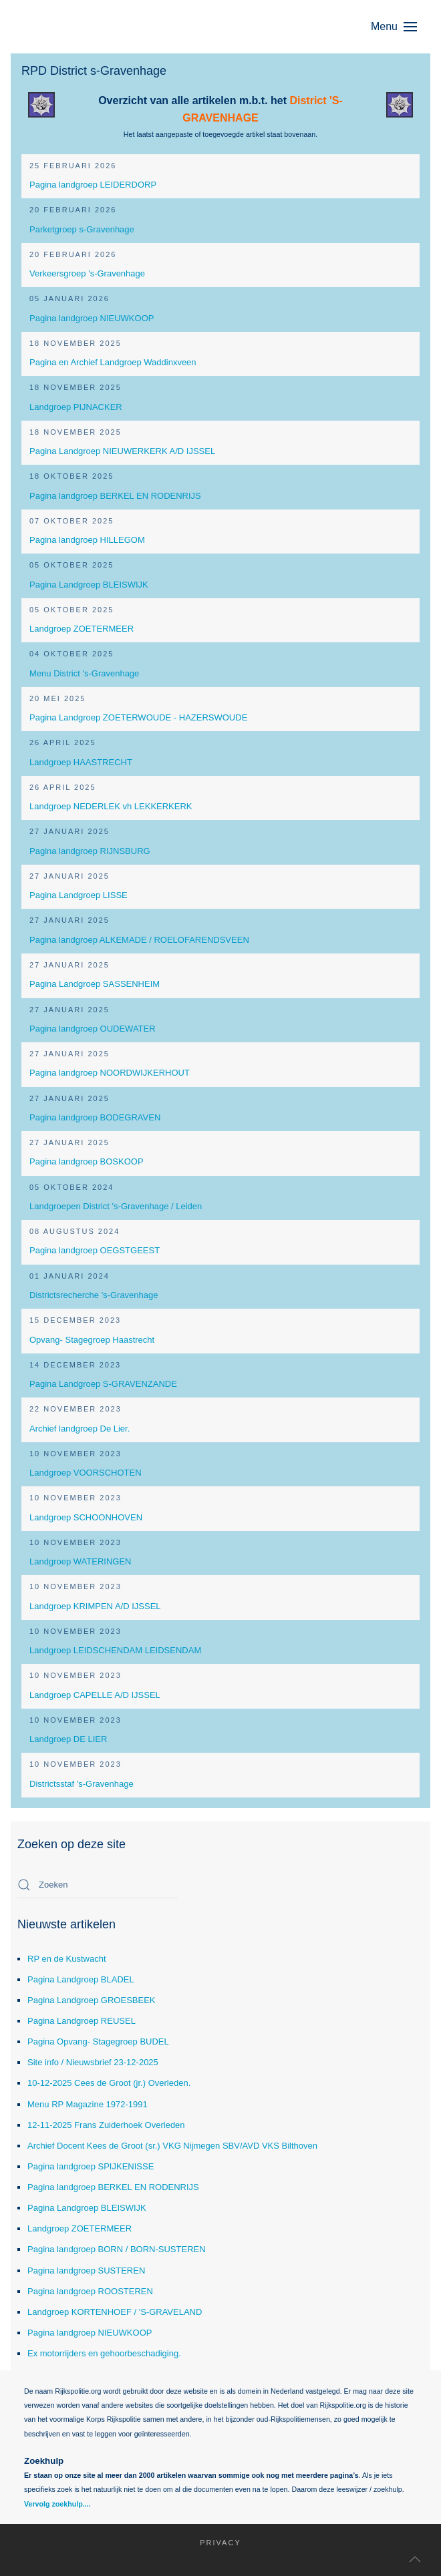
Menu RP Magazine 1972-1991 (87, 2104)
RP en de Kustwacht (66, 1959)
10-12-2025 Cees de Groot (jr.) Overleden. (108, 2083)
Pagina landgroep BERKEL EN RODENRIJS (115, 496)
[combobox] (97, 1885)
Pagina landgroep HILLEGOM (87, 540)
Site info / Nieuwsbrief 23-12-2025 (92, 2062)
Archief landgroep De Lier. (79, 1429)
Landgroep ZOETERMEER (81, 629)
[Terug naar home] (84, 27)
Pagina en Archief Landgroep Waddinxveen (112, 362)
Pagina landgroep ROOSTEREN (90, 2291)
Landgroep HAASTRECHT (80, 762)
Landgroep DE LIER (68, 1739)
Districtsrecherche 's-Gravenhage (93, 1295)
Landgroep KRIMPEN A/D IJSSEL (95, 1606)
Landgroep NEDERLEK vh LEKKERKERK (110, 806)
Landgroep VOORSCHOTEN (85, 1473)
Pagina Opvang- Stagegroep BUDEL (98, 2041)
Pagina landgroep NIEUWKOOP (91, 318)
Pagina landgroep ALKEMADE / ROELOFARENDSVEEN (139, 940)
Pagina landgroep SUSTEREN (86, 2271)
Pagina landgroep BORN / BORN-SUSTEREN (116, 2249)
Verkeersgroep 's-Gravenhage (87, 273)
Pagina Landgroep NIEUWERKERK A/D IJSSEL (122, 451)
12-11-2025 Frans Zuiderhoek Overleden (106, 2125)
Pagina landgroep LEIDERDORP (92, 185)
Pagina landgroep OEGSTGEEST (94, 1250)
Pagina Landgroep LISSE (78, 895)
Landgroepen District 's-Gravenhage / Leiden (115, 1206)
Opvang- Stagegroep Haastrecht (91, 1340)
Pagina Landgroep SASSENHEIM (94, 984)
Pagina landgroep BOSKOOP (86, 1161)
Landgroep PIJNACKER (75, 407)
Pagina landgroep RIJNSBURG (89, 851)
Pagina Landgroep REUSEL (81, 2021)
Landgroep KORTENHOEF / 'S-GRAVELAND (114, 2312)
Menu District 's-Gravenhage (84, 673)
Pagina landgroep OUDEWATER (92, 1029)
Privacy (213, 2543)
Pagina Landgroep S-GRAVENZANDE (103, 1384)
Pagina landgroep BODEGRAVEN (94, 1117)
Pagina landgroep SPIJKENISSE (90, 2166)
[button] (400, 27)
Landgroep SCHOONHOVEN (85, 1517)
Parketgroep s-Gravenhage (81, 229)
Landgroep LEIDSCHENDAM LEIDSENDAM (115, 1650)
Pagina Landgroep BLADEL (80, 1979)
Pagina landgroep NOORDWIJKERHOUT (109, 1073)
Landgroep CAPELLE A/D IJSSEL (94, 1695)
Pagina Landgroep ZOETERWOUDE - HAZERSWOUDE (138, 717)
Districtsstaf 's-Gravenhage (81, 1784)
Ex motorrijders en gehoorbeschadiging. (104, 2353)
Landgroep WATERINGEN (80, 1561)
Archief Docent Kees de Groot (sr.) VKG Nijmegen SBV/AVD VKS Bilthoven (172, 2146)
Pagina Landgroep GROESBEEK (91, 2000)
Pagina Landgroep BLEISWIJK (88, 585)
